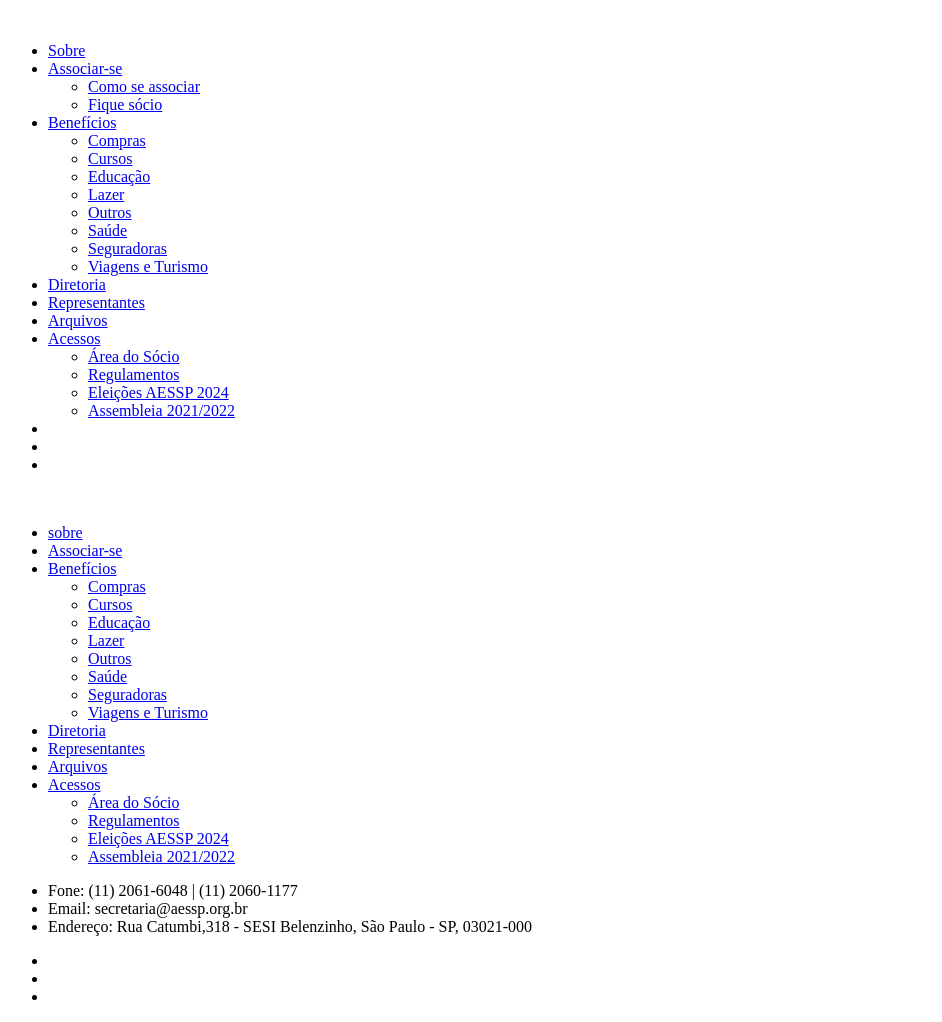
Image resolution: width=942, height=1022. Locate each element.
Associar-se (85, 68)
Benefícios (82, 122)
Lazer (106, 194)
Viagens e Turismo (148, 266)
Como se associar (144, 86)
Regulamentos (134, 374)
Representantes (96, 302)
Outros (110, 212)
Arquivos (78, 320)
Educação (119, 176)
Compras (117, 140)
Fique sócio (125, 104)
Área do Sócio (134, 356)
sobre (65, 532)
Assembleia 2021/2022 (161, 410)
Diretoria (77, 284)
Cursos (110, 158)
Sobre (66, 50)
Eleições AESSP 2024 (158, 392)
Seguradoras (127, 248)
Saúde (107, 230)
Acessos (74, 338)
